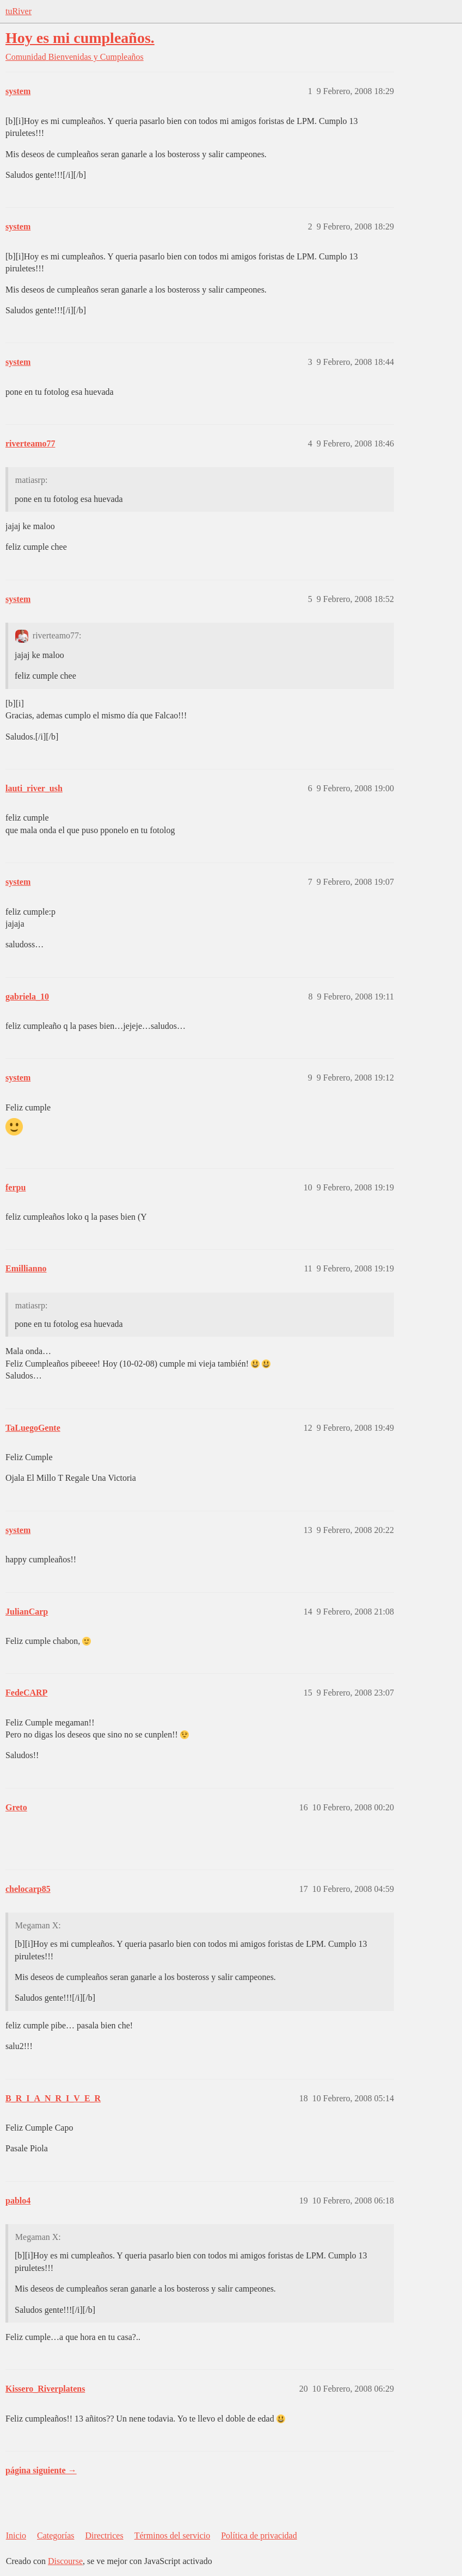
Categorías (55, 2535)
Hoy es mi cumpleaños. (80, 37)
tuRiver (18, 11)
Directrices (104, 2535)
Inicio (16, 2535)
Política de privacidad (259, 2535)
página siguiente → (41, 2470)
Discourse (65, 2561)
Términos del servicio (172, 2535)
